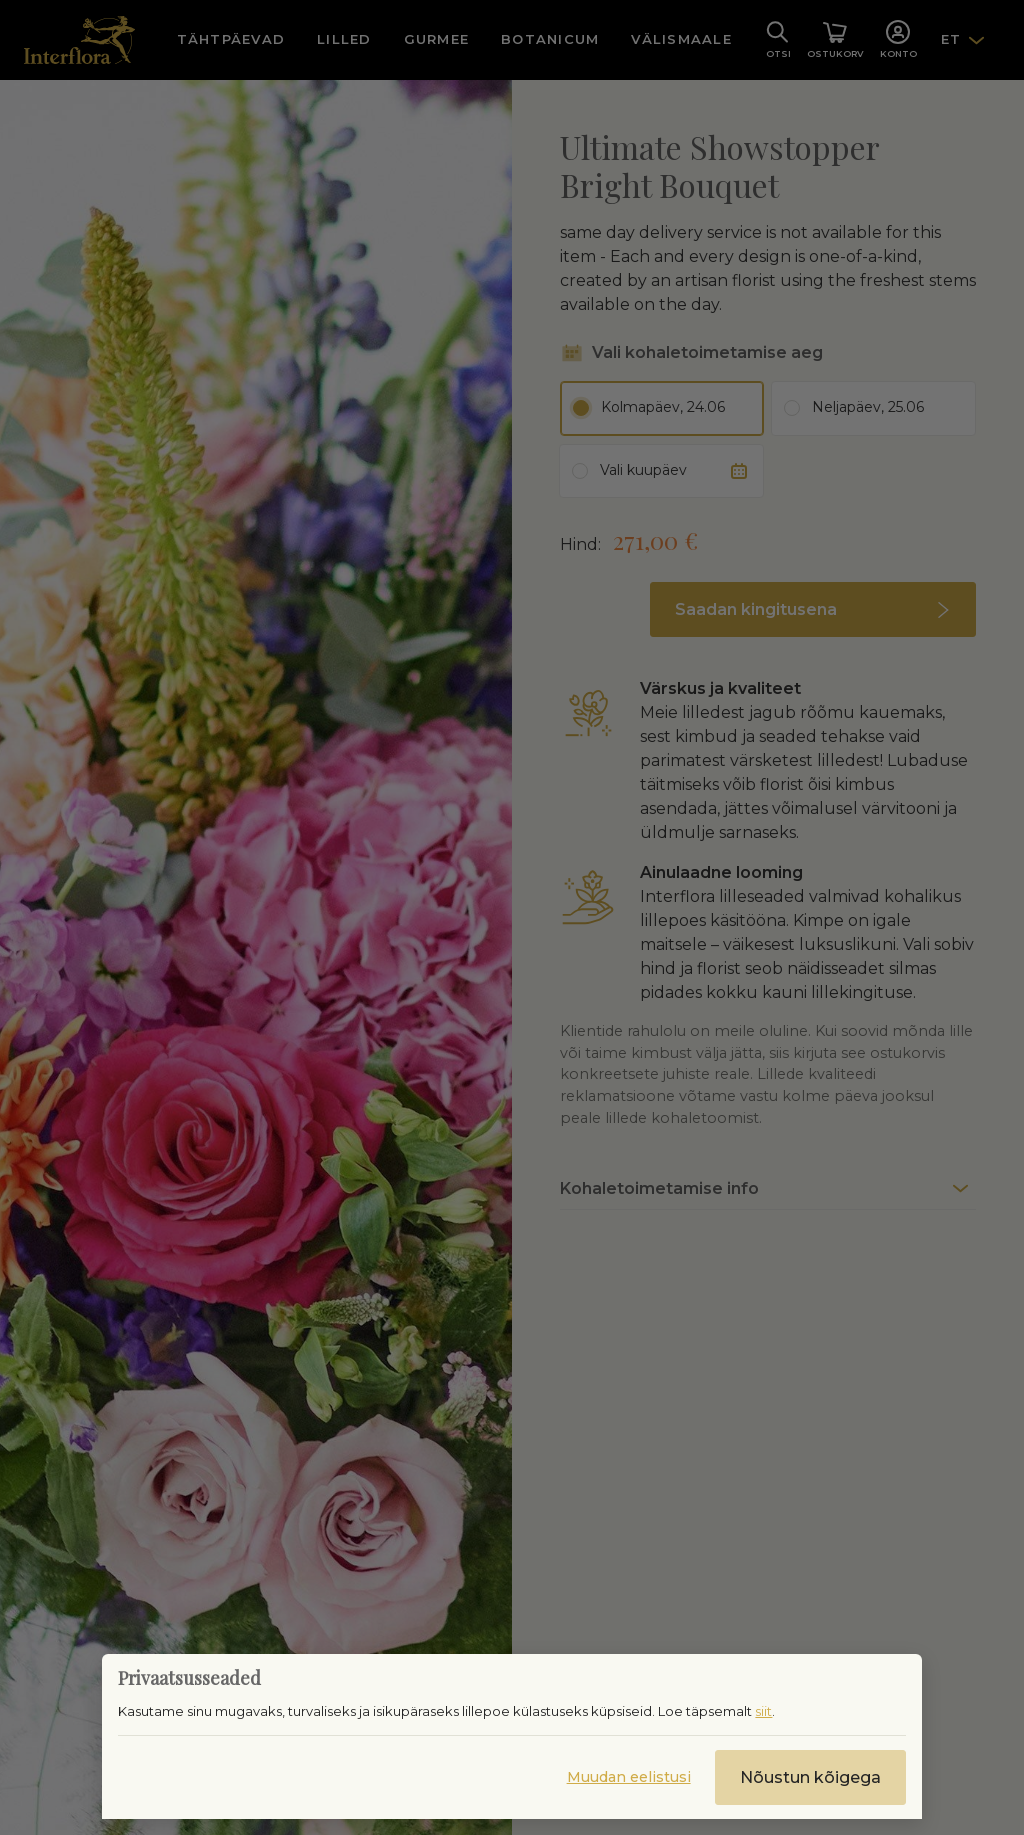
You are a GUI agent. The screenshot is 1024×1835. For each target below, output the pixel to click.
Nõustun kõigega (810, 1777)
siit (763, 1711)
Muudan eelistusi (629, 1777)
